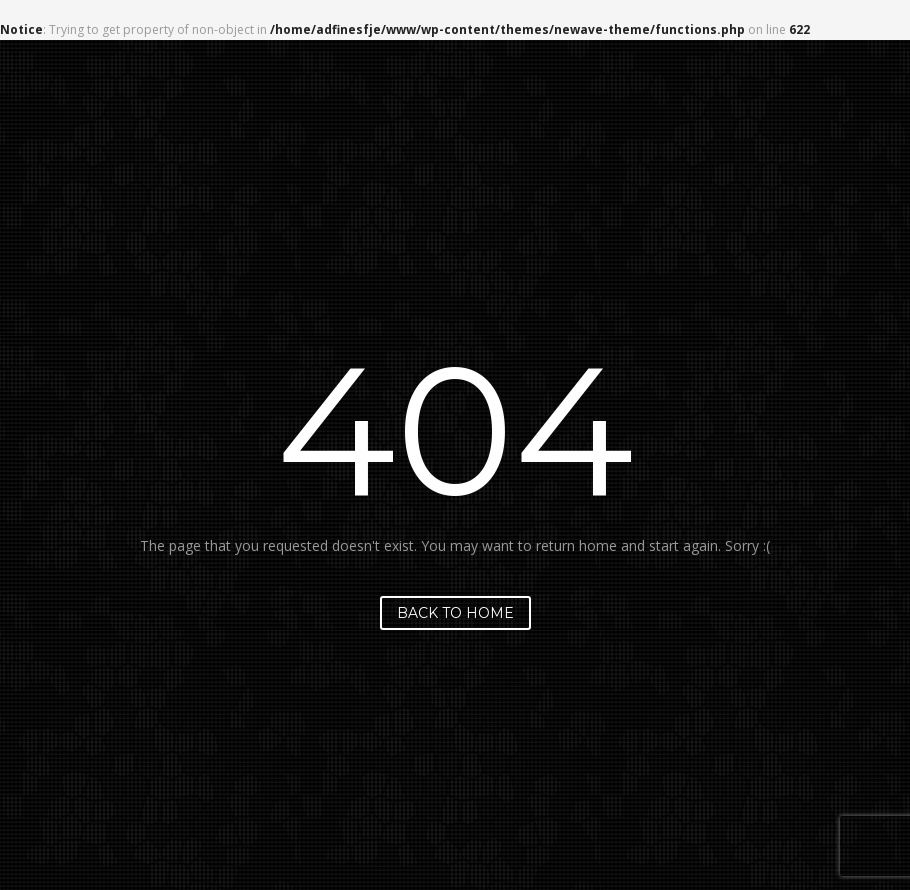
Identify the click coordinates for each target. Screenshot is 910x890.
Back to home (455, 613)
